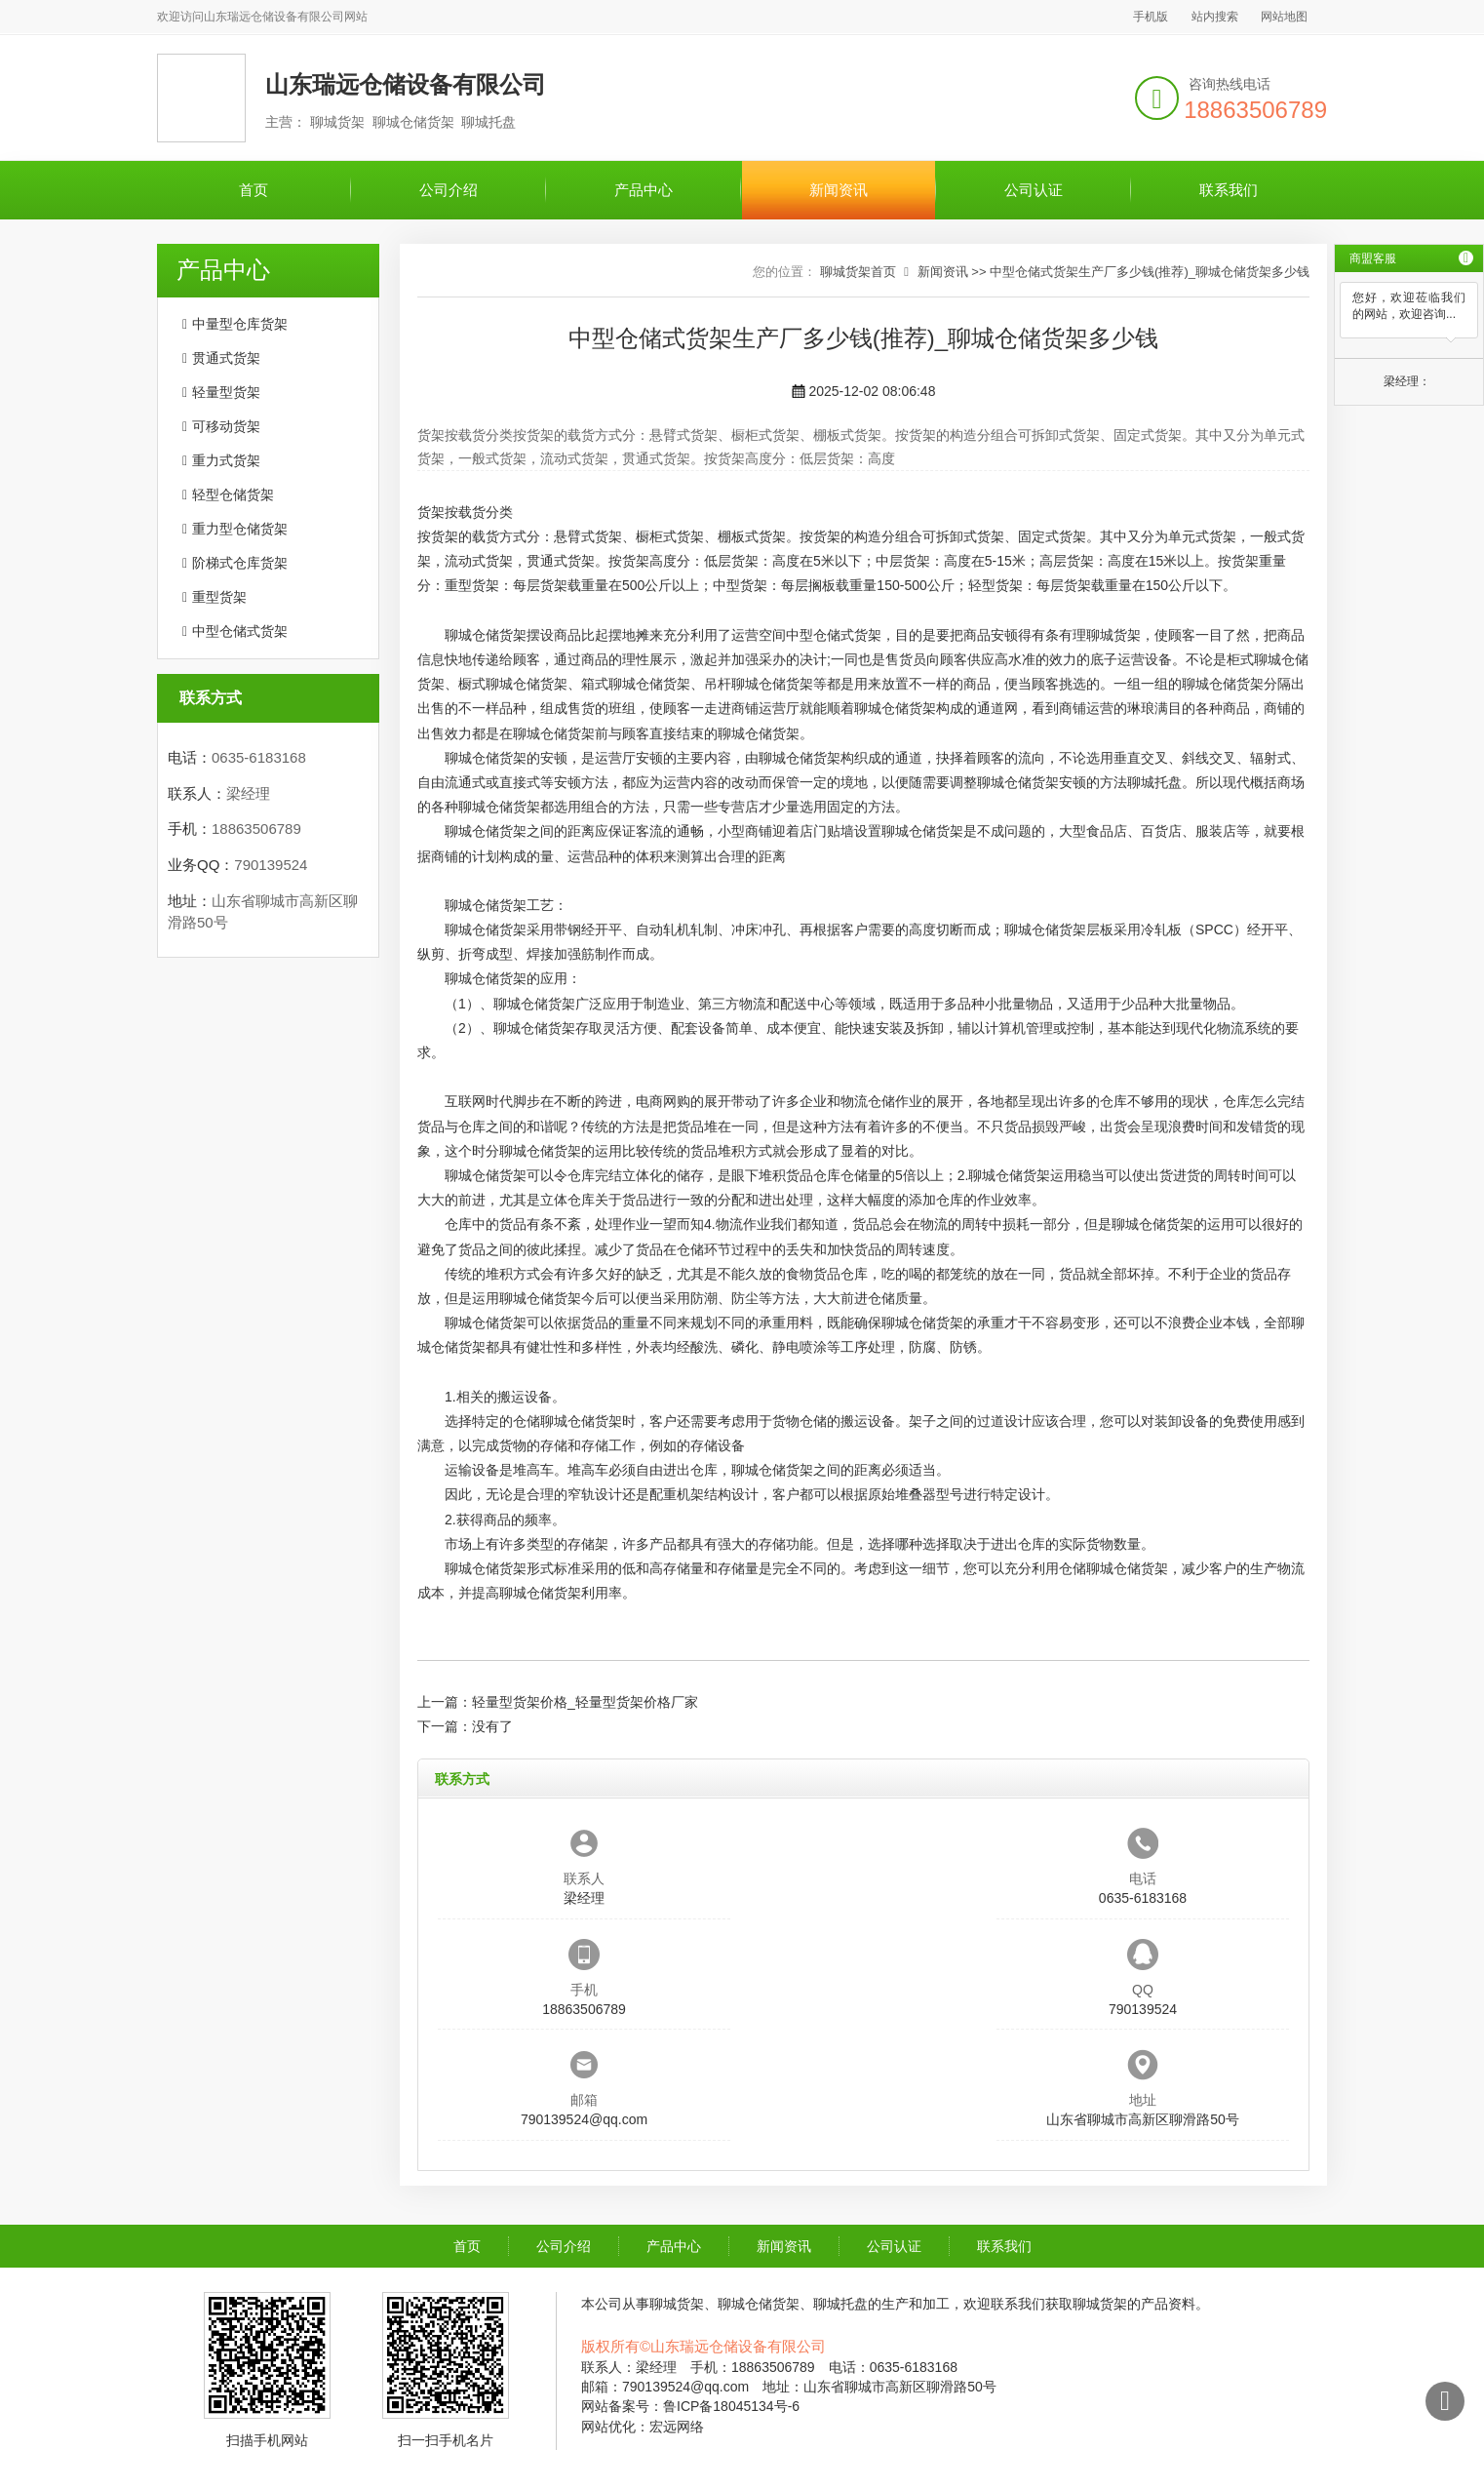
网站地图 (1284, 16)
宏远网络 (676, 2426)
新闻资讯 (838, 189)
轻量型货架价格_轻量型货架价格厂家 (585, 1702)
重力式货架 (226, 460)
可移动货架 (226, 426)
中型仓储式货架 (240, 631)
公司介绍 (448, 189)
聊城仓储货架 (759, 733)
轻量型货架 (226, 392)
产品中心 (643, 189)
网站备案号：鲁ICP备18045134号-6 (690, 2406)
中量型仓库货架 (240, 324)
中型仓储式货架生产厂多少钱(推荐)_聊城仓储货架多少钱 (1149, 271)
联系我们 (1228, 189)
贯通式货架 (226, 358)
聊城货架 (1113, 635)
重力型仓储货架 (240, 528)
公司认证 (1033, 189)
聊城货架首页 (858, 271)
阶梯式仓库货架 (240, 563)
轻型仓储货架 (233, 494)
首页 (253, 189)
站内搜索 (1214, 16)
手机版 (1150, 16)
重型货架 (219, 597)
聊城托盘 (1154, 782)
